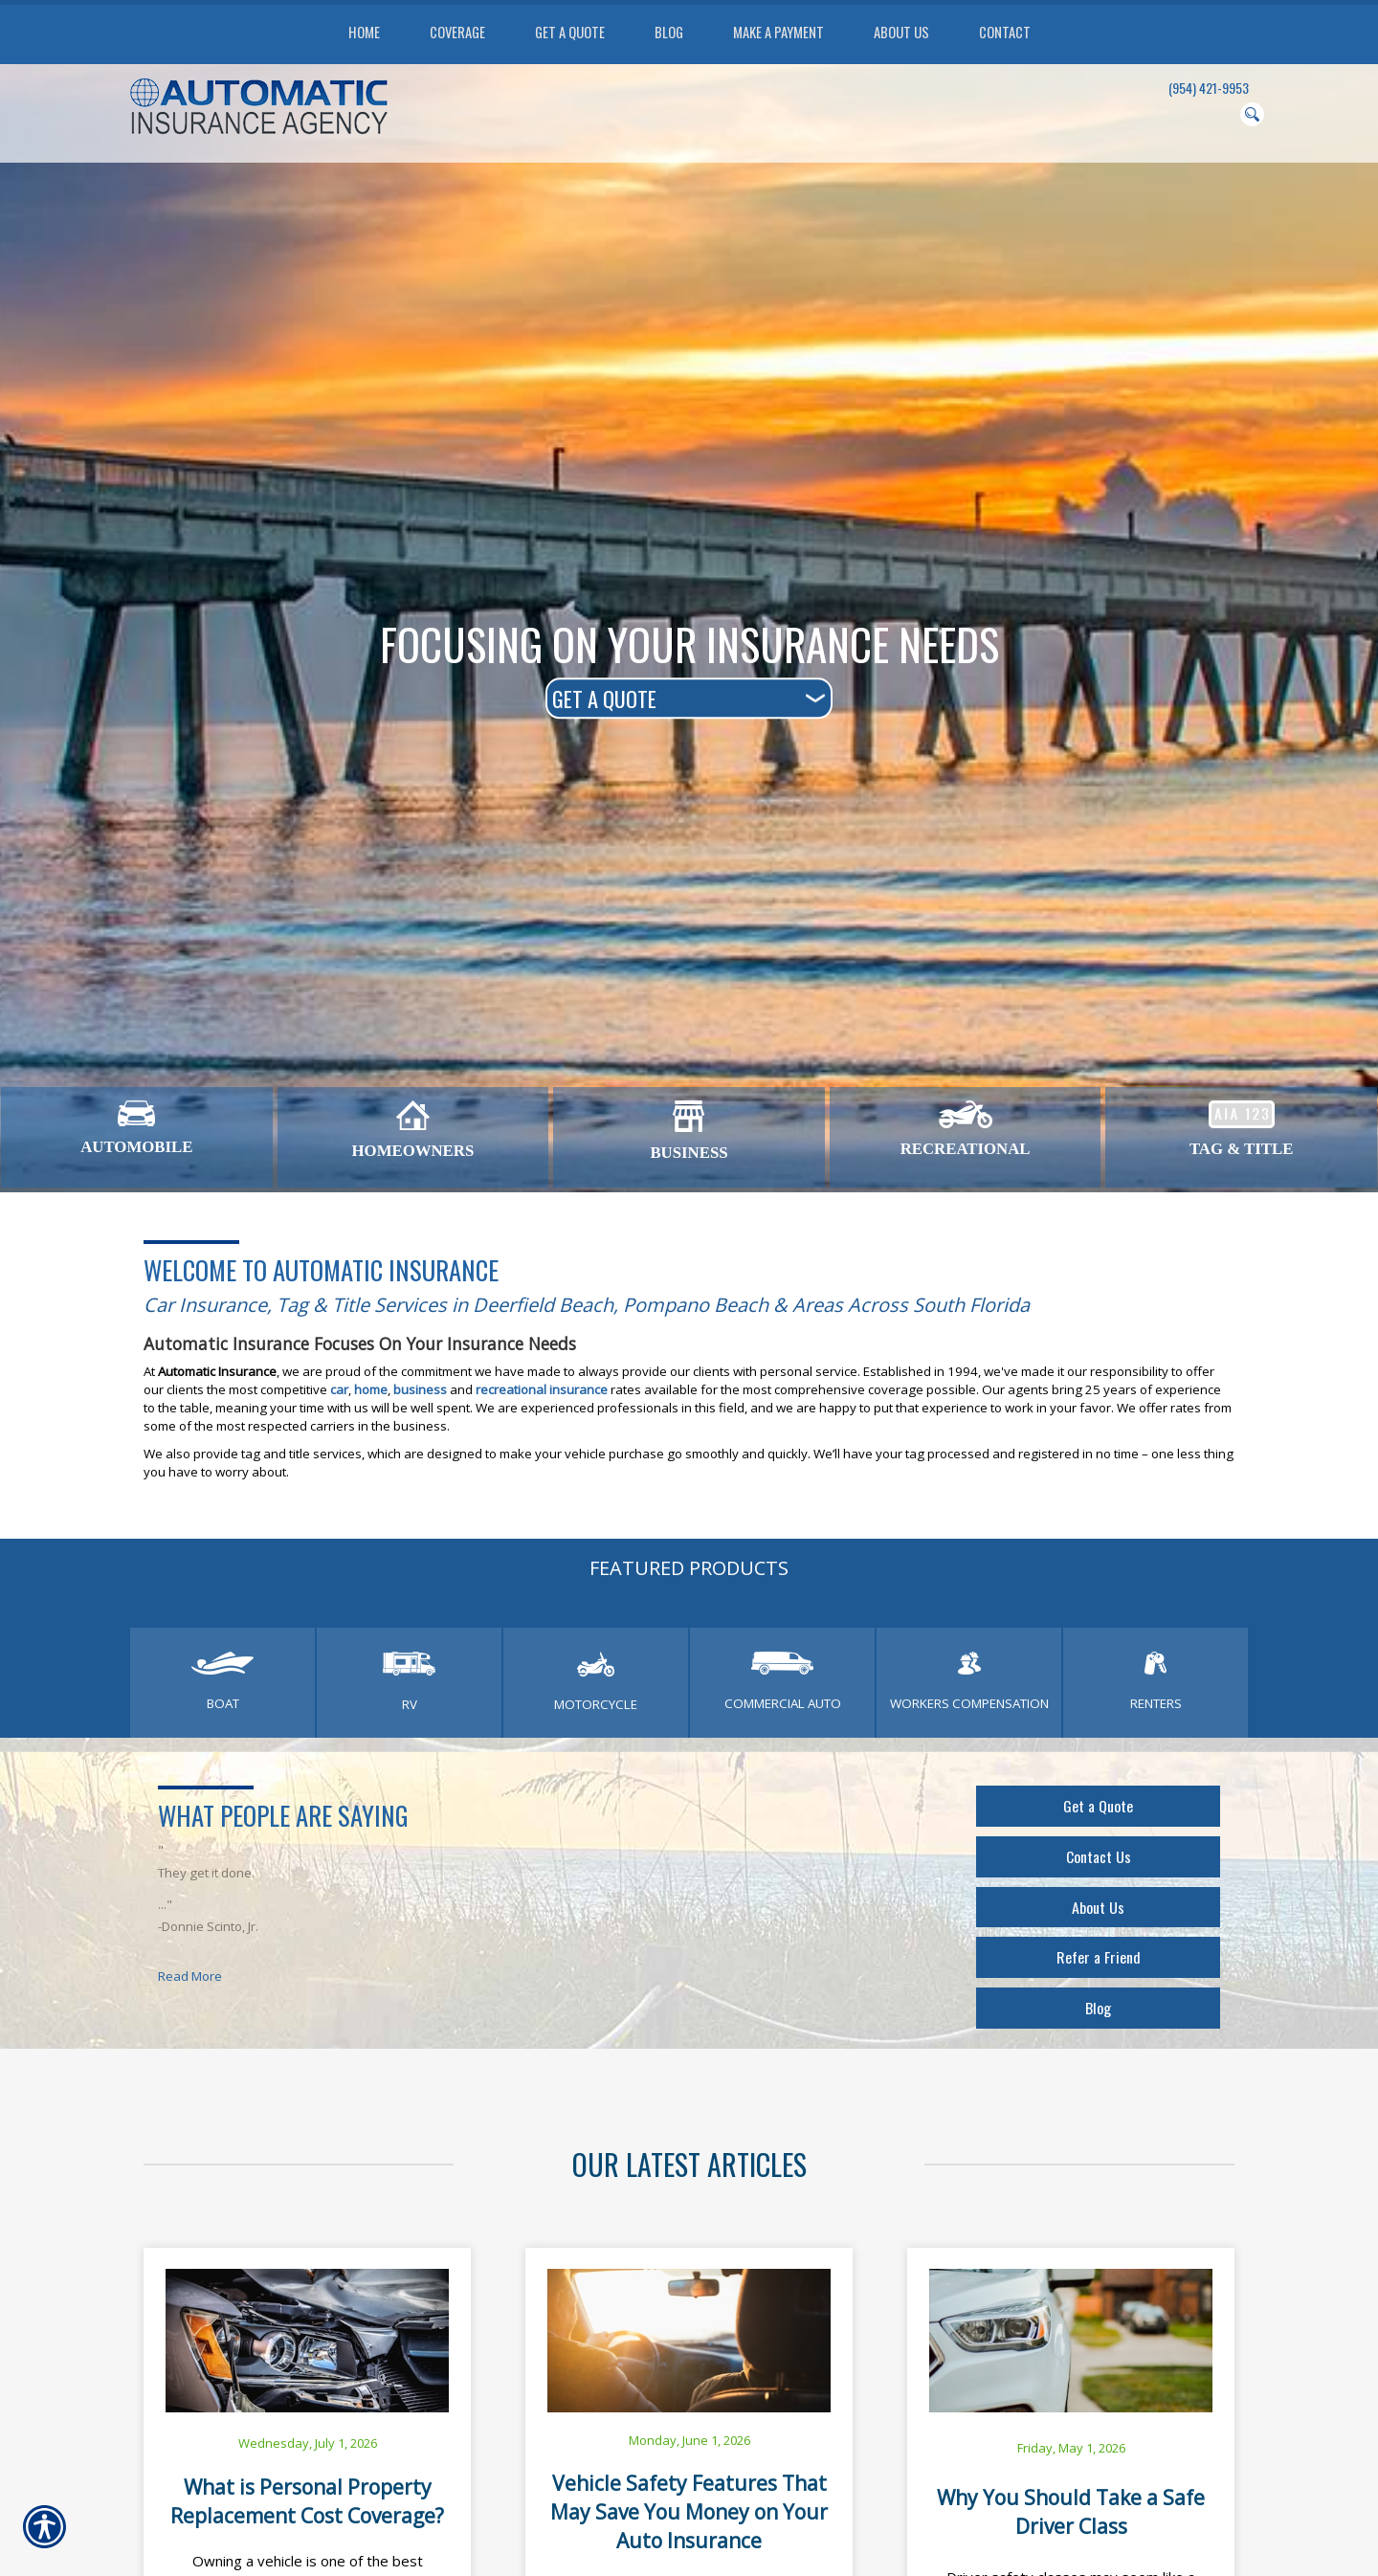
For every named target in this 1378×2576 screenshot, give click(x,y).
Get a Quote (1098, 1806)
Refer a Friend (1098, 1963)
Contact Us (1098, 1859)
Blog (1098, 2016)
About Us (1098, 1911)
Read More (190, 1976)
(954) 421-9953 (1208, 88)
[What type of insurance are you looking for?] (689, 698)
